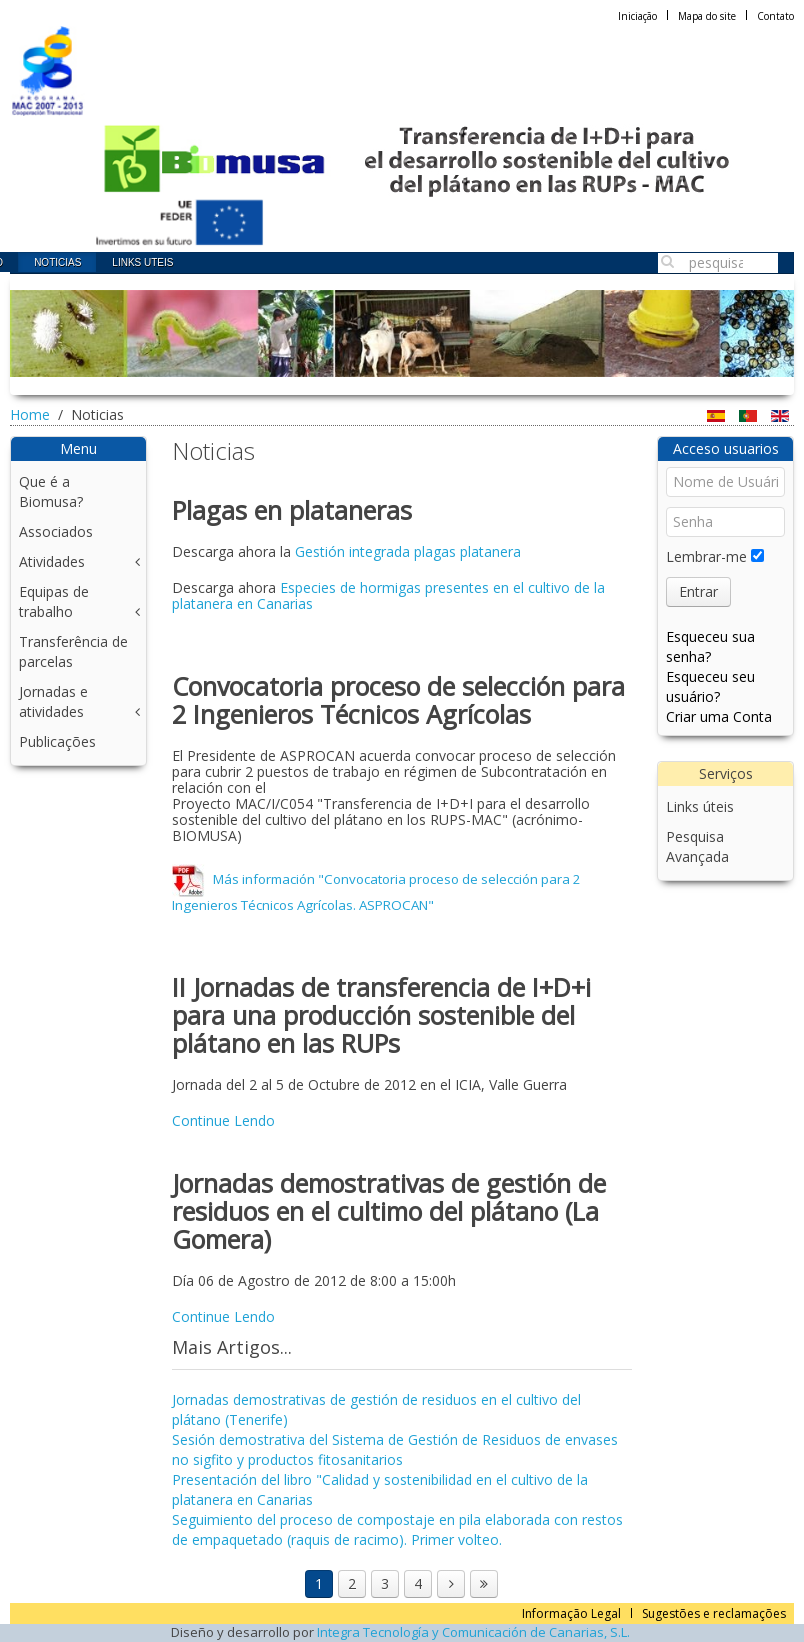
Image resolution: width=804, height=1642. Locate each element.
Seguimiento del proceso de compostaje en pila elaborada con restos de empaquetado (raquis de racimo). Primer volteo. (397, 1529)
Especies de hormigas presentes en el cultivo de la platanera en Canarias (388, 595)
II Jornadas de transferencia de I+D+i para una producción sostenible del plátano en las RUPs (381, 1015)
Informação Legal (571, 1613)
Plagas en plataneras (292, 510)
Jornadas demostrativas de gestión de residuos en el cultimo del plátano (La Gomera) (389, 1211)
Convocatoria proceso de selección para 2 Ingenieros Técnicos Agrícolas (398, 700)
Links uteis (142, 262)
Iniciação (637, 16)
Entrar (698, 591)
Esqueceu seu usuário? (710, 686)
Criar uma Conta (719, 716)
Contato (775, 16)
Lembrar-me (706, 556)
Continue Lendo (223, 1120)
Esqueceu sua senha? (710, 646)
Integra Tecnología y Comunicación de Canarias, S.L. (473, 1632)
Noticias (57, 262)
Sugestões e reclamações (714, 1613)
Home (30, 414)
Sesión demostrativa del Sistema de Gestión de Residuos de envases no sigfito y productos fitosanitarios (395, 1449)
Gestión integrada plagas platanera (408, 551)
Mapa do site (707, 16)
